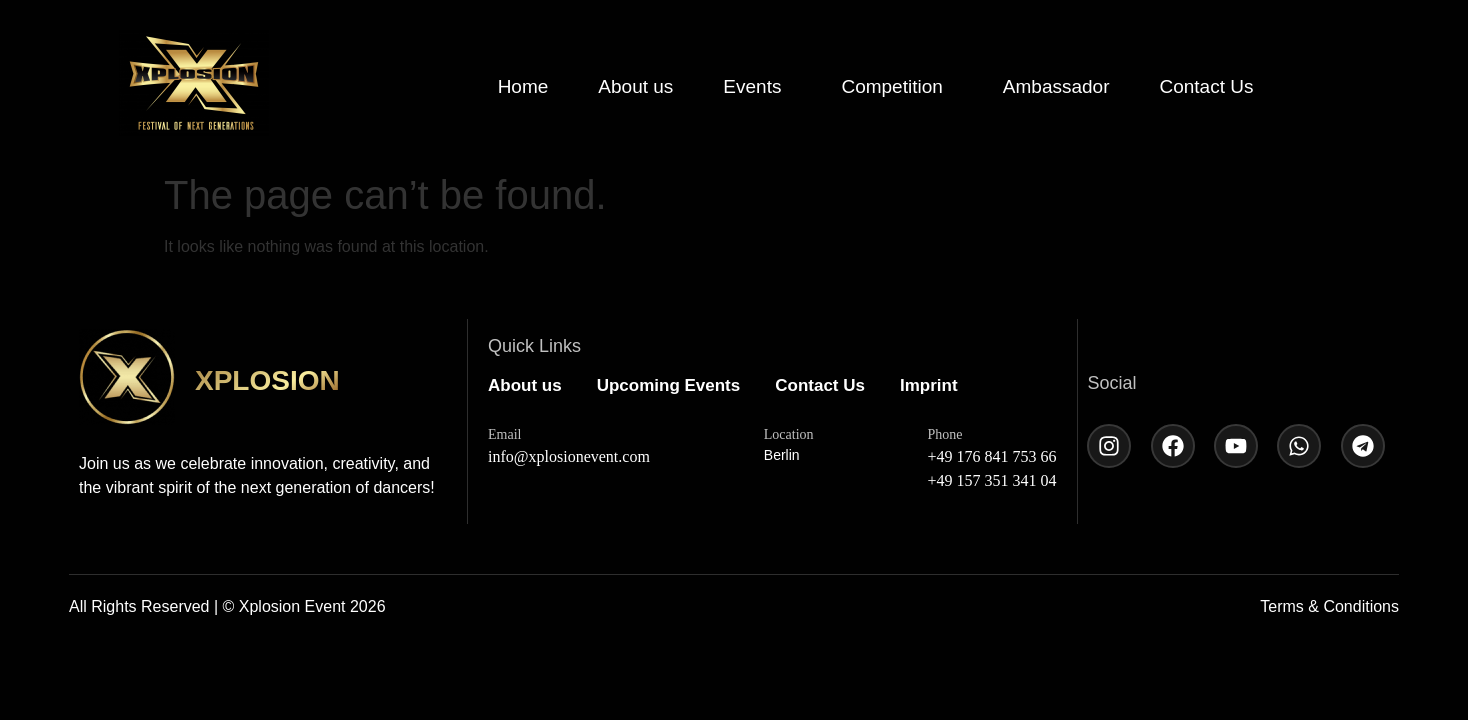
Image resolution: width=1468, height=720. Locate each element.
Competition (891, 86)
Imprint (929, 385)
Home (523, 86)
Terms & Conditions (1329, 606)
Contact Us (1206, 86)
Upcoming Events (669, 385)
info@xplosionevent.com (569, 456)
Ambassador (1056, 86)
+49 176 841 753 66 (992, 456)
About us (635, 86)
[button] (757, 86)
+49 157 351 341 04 (992, 480)
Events (752, 86)
